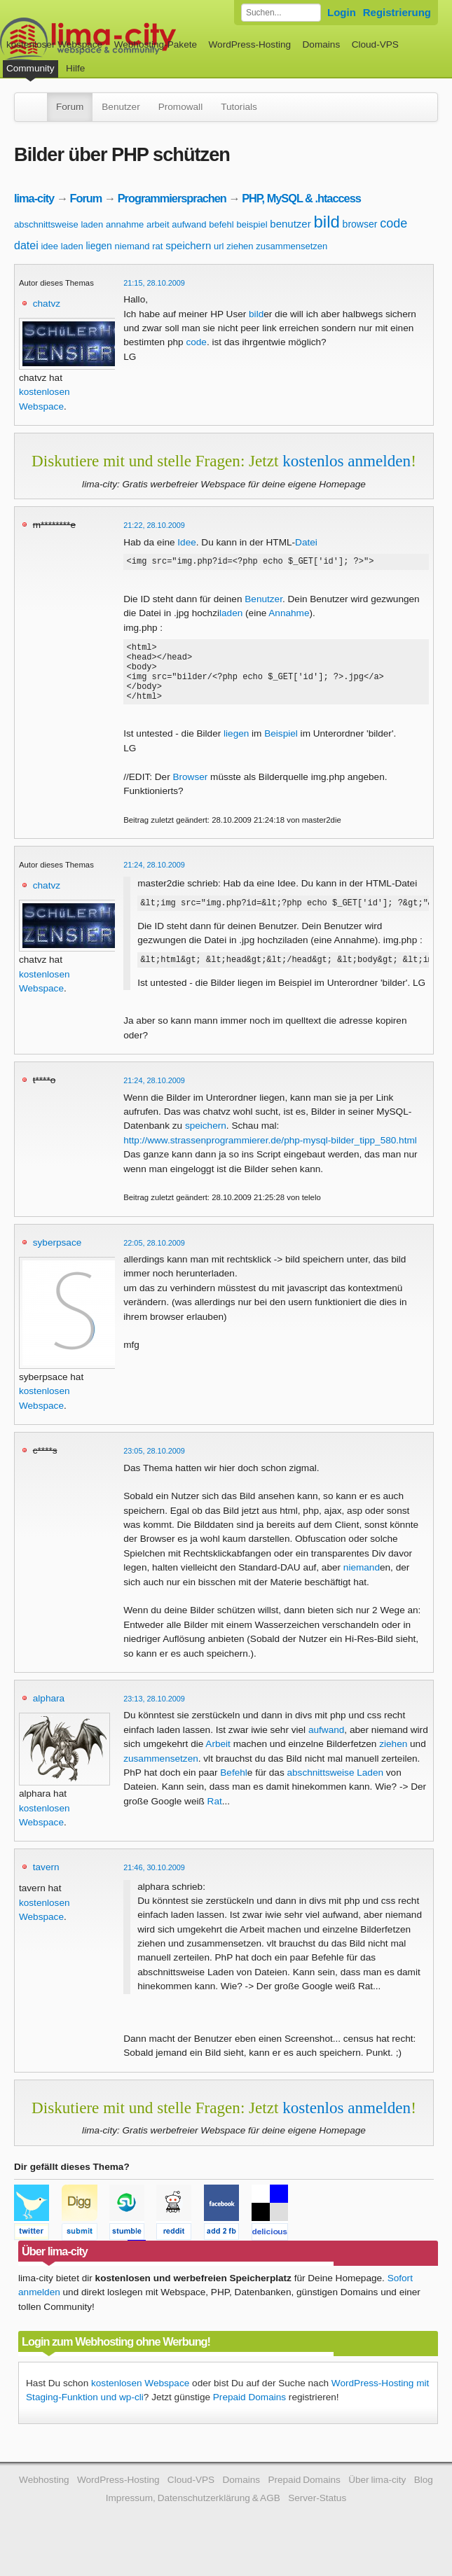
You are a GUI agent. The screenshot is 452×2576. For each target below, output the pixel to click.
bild (326, 221)
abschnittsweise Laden (335, 1791)
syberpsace (57, 1261)
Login (341, 12)
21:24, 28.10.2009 (154, 879)
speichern (188, 245)
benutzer (290, 224)
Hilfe (75, 68)
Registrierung (397, 12)
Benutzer (120, 107)
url (219, 246)
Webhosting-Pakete (155, 44)
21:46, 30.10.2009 (154, 1886)
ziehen (239, 246)
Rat (214, 1820)
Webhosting (44, 2498)
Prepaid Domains (249, 2416)
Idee (186, 542)
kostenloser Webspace (54, 44)
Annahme (288, 615)
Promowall (180, 107)
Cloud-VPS (375, 44)
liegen (98, 245)
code (393, 223)
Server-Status (317, 2517)
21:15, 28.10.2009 (154, 283)
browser (360, 224)
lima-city (34, 198)
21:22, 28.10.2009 (154, 525)
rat (157, 246)
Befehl (233, 1791)
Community (30, 68)
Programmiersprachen (172, 198)
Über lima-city (377, 2498)
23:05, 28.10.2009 (154, 1469)
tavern (46, 1886)
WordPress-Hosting (249, 44)
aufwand (189, 224)
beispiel (251, 224)
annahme (125, 224)
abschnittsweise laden (58, 224)
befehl (221, 224)
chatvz (46, 303)
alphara (48, 1717)
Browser (189, 791)
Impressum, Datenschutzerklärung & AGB (193, 2517)
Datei (306, 542)
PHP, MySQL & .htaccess (301, 198)
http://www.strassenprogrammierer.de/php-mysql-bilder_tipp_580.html (270, 1159)
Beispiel (281, 748)
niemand (132, 246)
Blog (423, 2498)
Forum (69, 107)
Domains (322, 44)
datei (26, 245)
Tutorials (239, 107)
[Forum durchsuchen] (281, 13)
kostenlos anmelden (346, 461)
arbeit (158, 224)
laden (72, 246)
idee (49, 246)
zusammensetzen (291, 246)
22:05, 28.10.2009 (154, 1262)
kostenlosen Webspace (140, 2402)
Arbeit (218, 1762)
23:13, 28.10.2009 (154, 1717)
